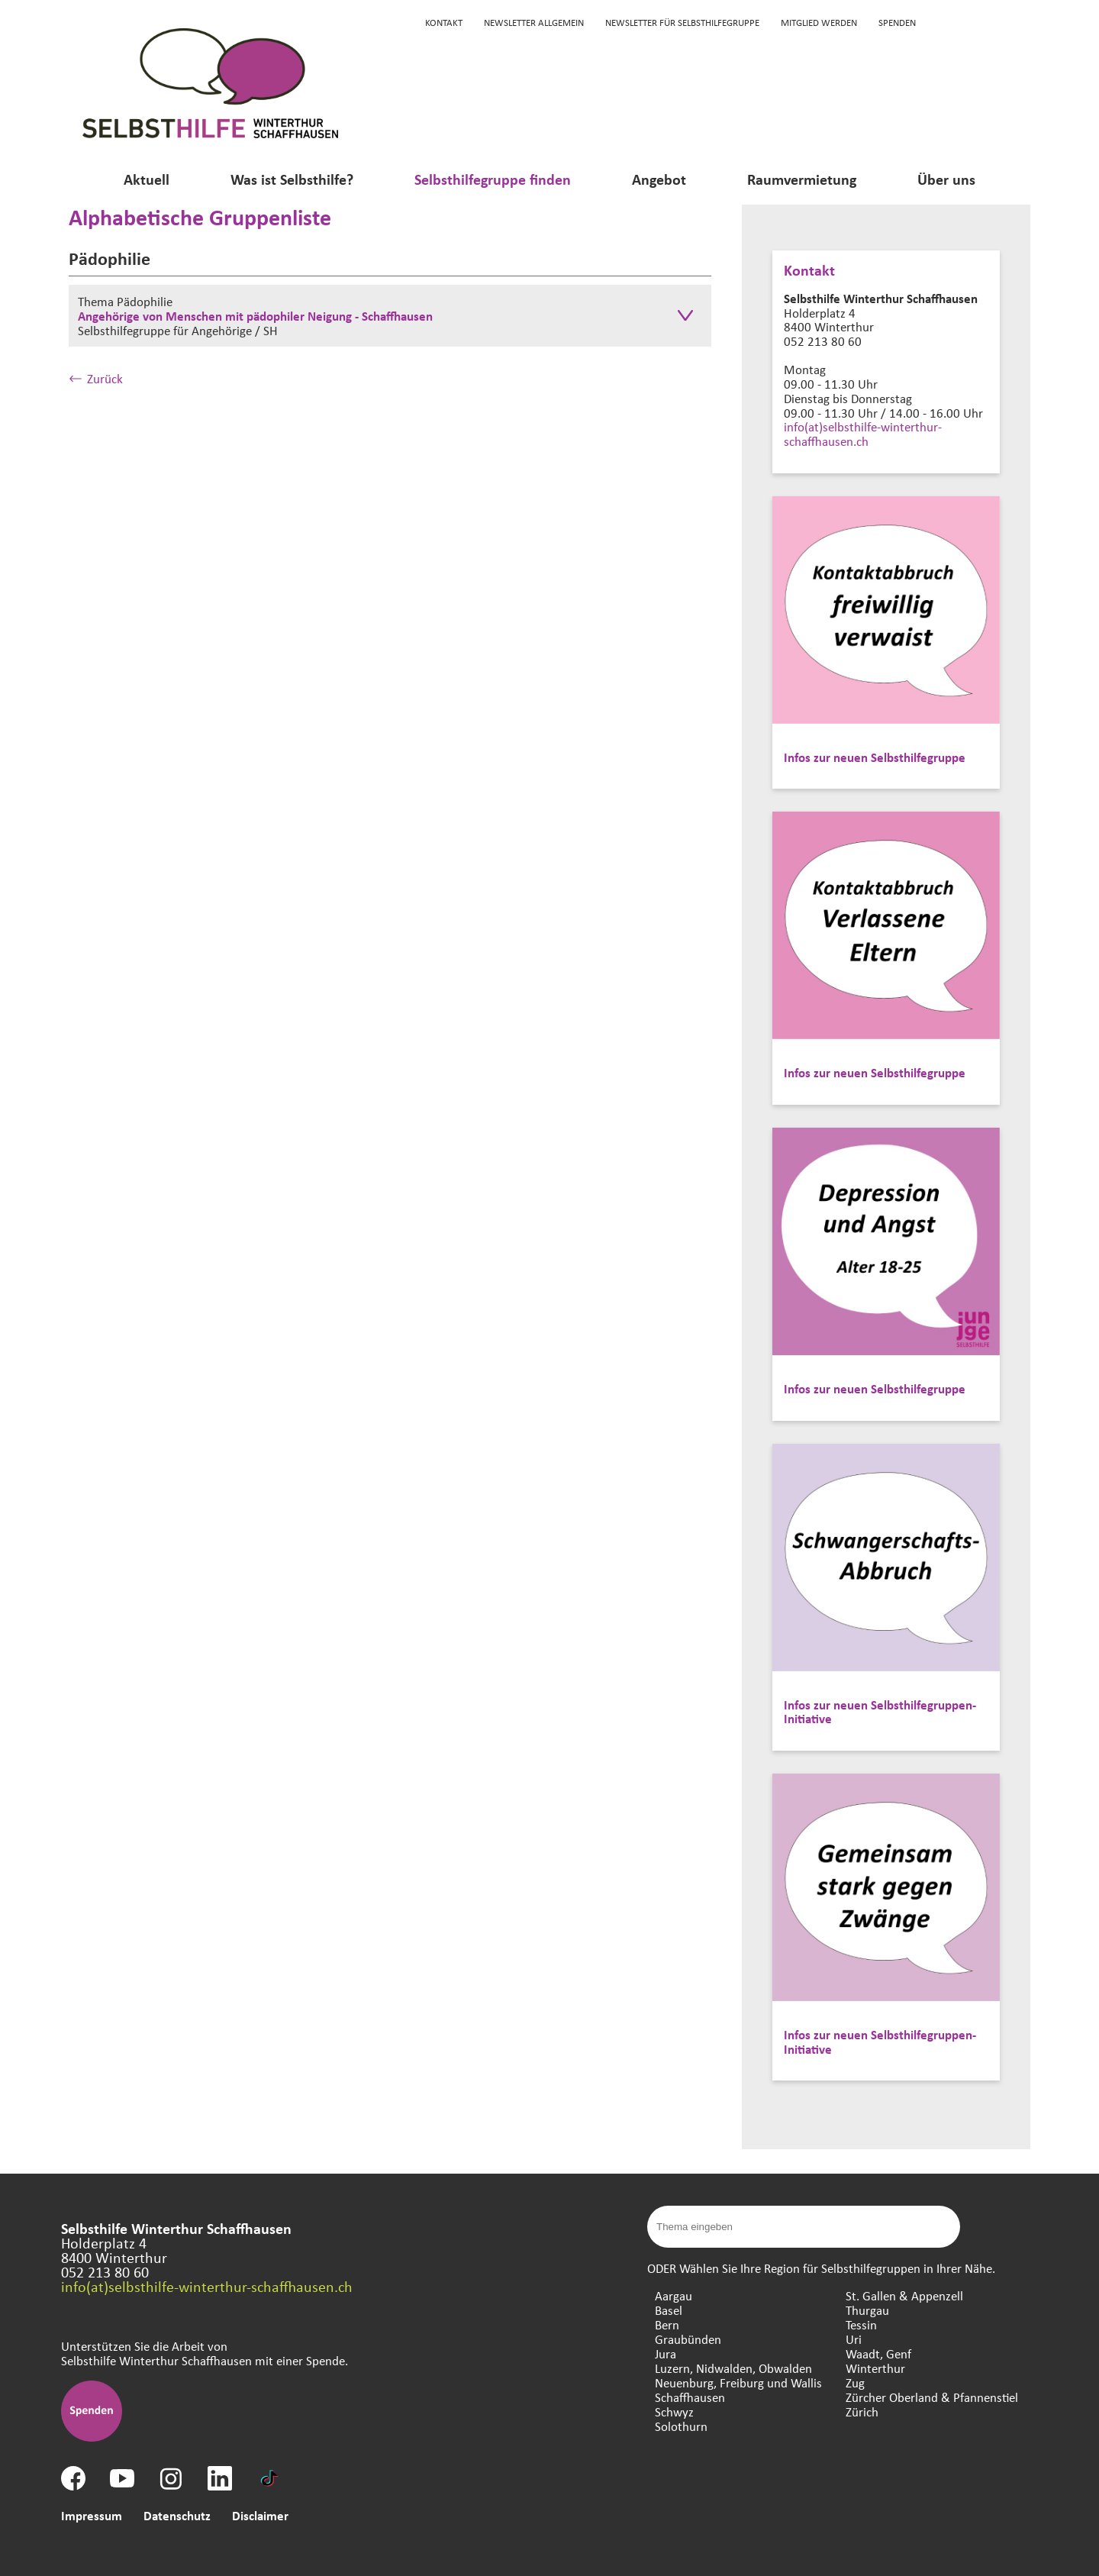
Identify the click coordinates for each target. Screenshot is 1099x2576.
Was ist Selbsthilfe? (291, 179)
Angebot (659, 179)
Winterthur (875, 2368)
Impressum (91, 2515)
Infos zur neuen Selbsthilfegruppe (874, 757)
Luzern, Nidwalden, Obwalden (733, 2368)
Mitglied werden (819, 22)
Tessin (861, 2324)
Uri (854, 2339)
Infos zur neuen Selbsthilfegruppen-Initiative (880, 1712)
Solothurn (681, 2426)
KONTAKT (443, 22)
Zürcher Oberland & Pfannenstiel (932, 2397)
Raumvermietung (801, 179)
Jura (665, 2353)
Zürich (862, 2411)
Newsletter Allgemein (534, 22)
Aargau (673, 2295)
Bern (667, 2324)
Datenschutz (177, 2515)
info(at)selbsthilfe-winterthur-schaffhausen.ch (863, 434)
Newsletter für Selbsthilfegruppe (682, 22)
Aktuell (146, 179)
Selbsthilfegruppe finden (492, 179)
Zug (855, 2382)
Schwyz (674, 2411)
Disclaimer (260, 2515)
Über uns (946, 179)
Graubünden (688, 2339)
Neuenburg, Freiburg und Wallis (738, 2382)
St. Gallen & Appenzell (904, 2295)
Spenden (897, 22)
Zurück (96, 378)
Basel (668, 2310)
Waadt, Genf (878, 2353)
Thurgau (867, 2310)
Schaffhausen (690, 2397)
